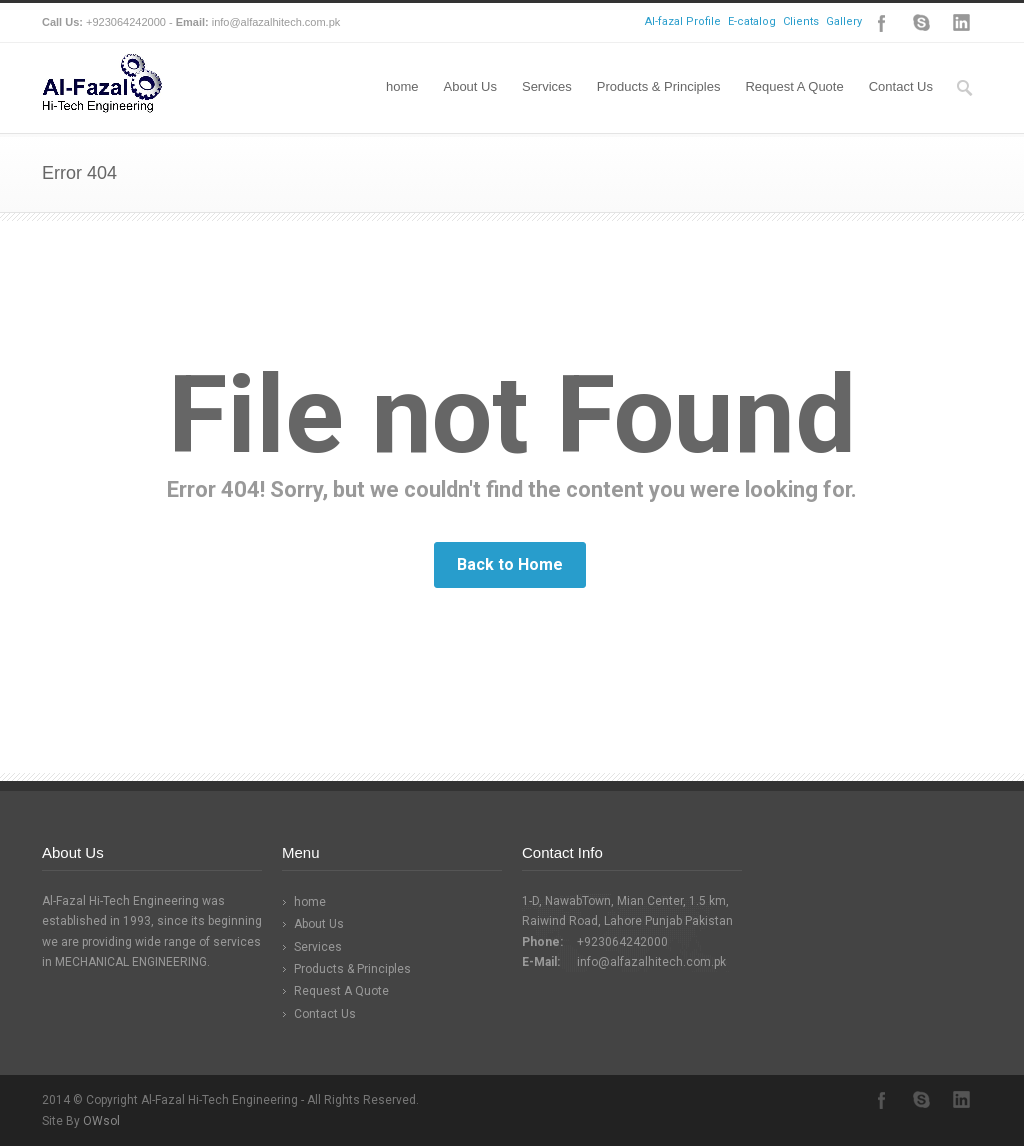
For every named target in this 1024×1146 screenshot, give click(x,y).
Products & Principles (659, 86)
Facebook (882, 23)
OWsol (101, 1121)
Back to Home (510, 564)
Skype (922, 23)
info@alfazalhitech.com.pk (651, 962)
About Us (469, 86)
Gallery (844, 21)
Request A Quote (794, 86)
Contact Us (901, 86)
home (402, 86)
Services (547, 86)
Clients (801, 21)
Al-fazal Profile (683, 21)
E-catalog (752, 21)
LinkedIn (962, 23)
